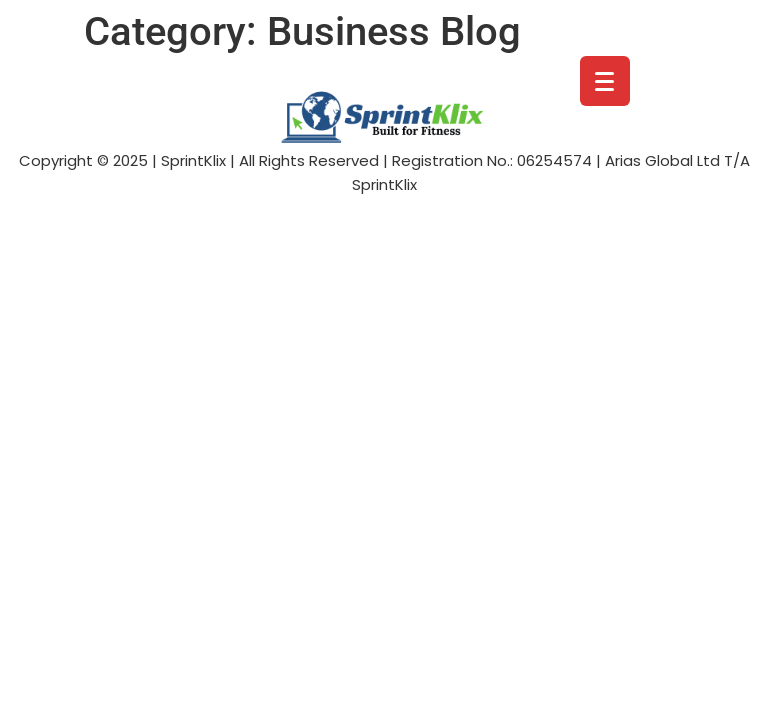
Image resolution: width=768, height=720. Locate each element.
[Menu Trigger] (605, 81)
